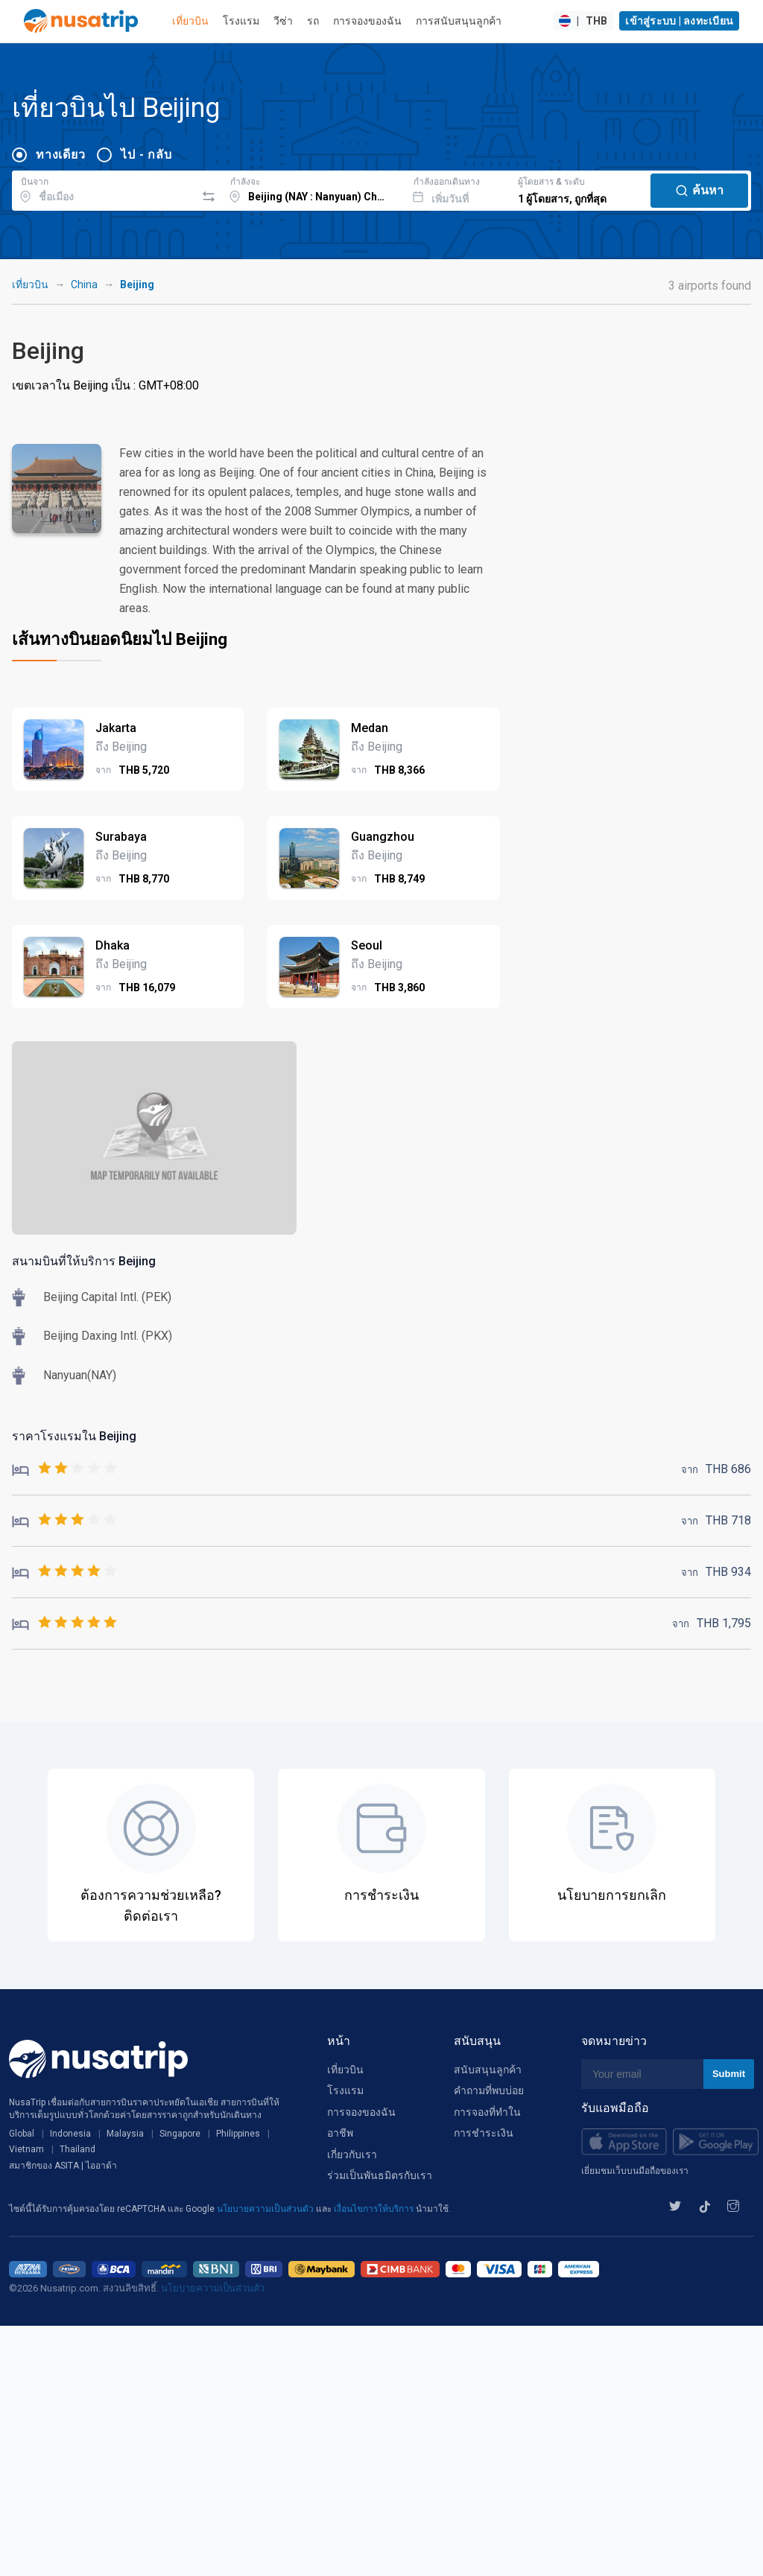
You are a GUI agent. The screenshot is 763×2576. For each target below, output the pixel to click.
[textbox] (104, 188)
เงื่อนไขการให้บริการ (375, 2209)
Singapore (179, 2133)
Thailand (77, 2149)
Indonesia (70, 2133)
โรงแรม (241, 21)
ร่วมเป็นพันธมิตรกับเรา (379, 2175)
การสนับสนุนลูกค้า (458, 21)
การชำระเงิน (483, 2133)
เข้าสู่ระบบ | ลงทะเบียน (679, 21)
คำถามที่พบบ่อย (489, 2090)
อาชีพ (340, 2133)
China (84, 284)
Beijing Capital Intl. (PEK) (107, 1297)
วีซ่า (283, 21)
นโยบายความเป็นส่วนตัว (266, 2209)
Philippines (238, 2133)
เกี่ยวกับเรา (352, 2154)
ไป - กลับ (146, 154)
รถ (313, 21)
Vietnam (26, 2149)
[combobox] (104, 188)
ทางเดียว (60, 154)
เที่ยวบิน (190, 21)
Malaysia (125, 2133)
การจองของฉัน (367, 21)
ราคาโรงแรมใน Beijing (74, 1436)
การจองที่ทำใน (487, 2112)
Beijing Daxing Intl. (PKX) (107, 1336)
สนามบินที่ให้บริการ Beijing (84, 1261)
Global (21, 2133)
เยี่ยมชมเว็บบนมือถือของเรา (634, 2171)
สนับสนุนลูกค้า (488, 2070)
